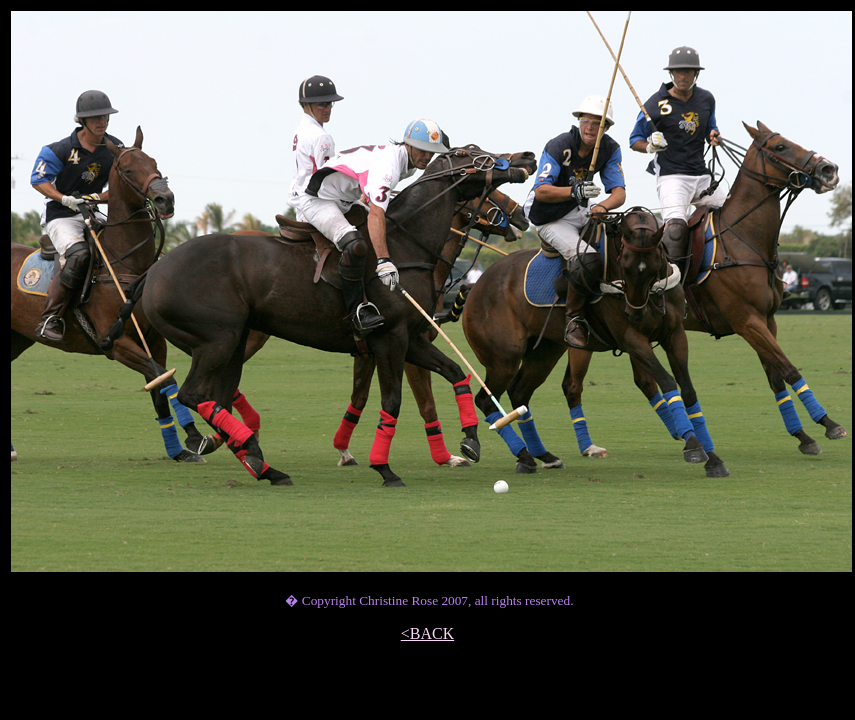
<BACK (427, 633)
